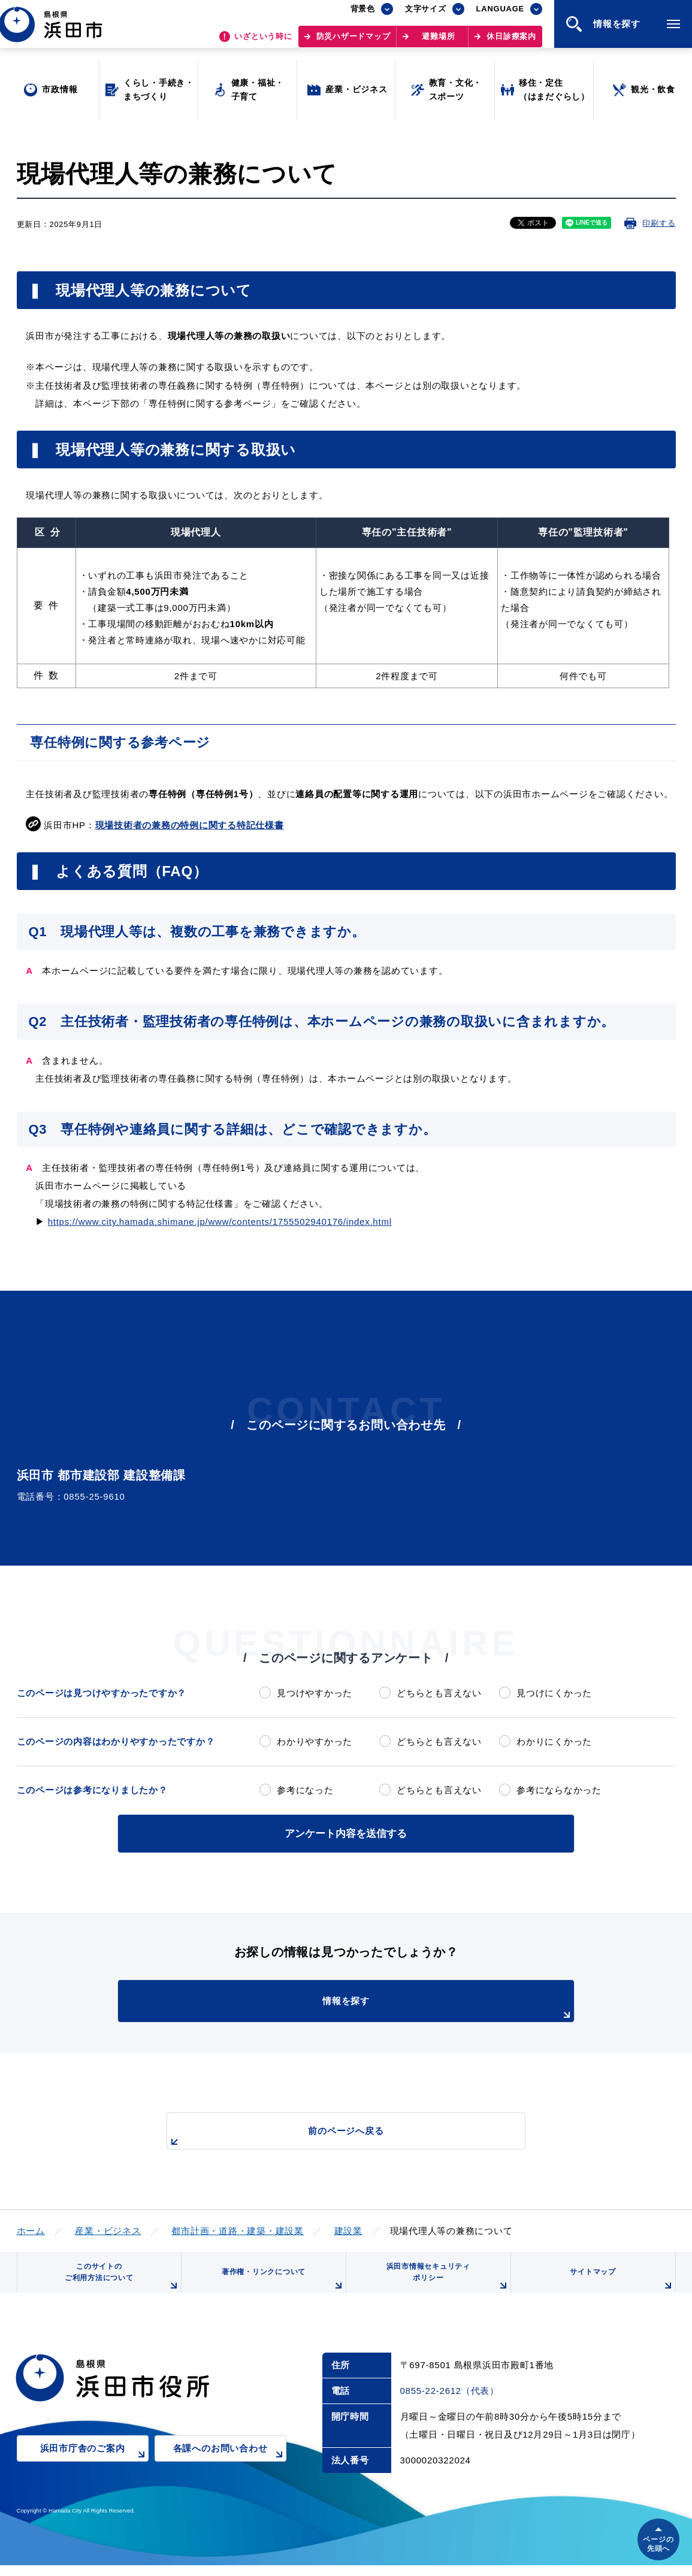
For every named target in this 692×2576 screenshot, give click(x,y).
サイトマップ (619, 2287)
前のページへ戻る (332, 2135)
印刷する (658, 223)
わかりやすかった (314, 1741)
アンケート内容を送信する (346, 1832)
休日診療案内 (511, 42)
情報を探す (375, 2006)
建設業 (348, 2228)
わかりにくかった (554, 1741)
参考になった (305, 1790)
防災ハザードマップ (353, 42)
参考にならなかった (559, 1790)
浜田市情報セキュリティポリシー (443, 2282)
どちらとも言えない (439, 1693)
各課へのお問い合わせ (229, 2468)
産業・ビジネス (108, 2228)
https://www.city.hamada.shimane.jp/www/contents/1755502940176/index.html (220, 1221)
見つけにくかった (554, 1693)
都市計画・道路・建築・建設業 (237, 2228)
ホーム (31, 2228)
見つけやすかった (314, 1693)
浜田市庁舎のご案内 (94, 2468)
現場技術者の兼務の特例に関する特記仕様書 (189, 825)
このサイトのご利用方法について (118, 2282)
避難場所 (438, 42)
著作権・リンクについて (278, 2287)
